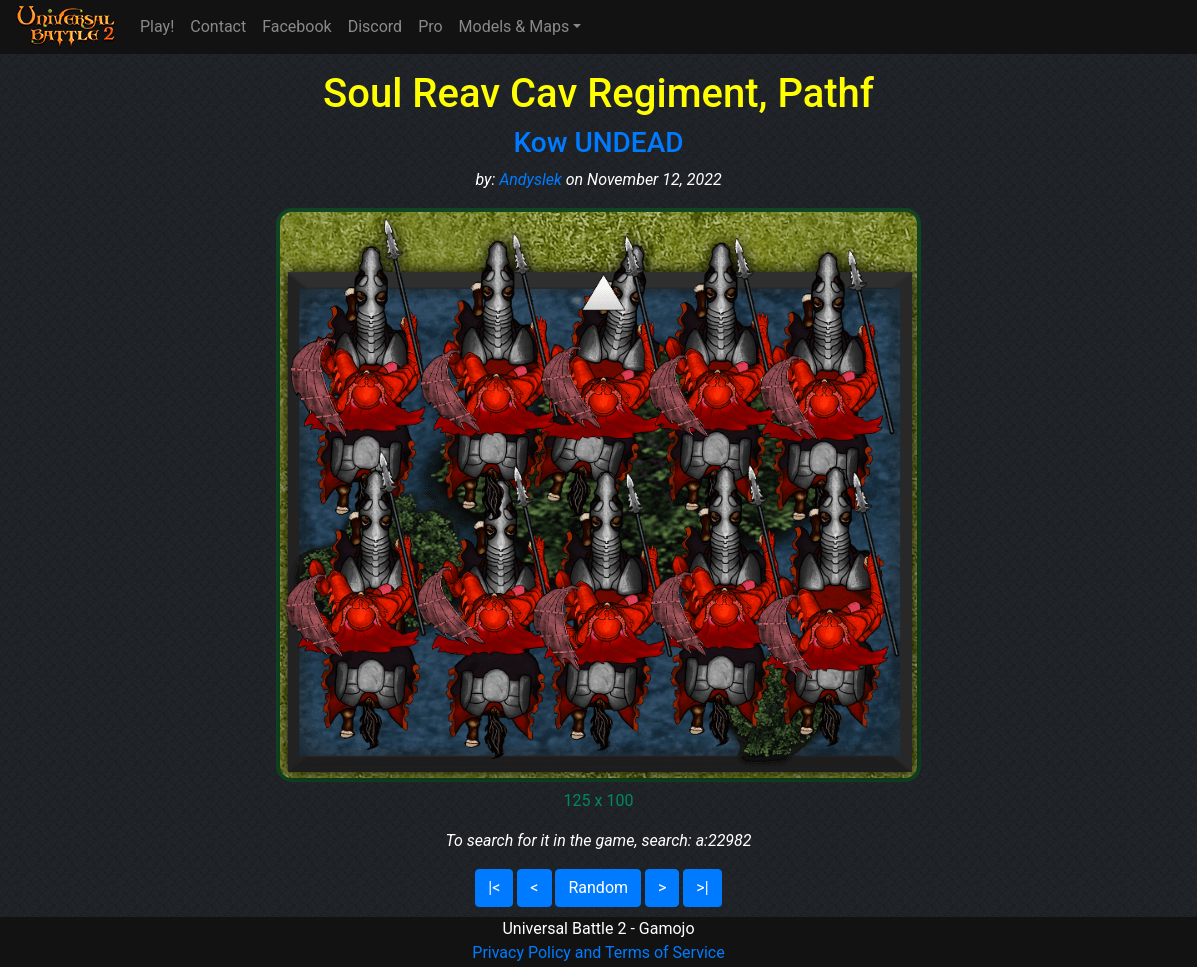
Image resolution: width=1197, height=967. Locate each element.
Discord (375, 26)
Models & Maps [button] (514, 26)
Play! (157, 26)
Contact (218, 26)
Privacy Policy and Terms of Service (598, 952)
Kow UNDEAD (598, 142)
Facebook (296, 26)
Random (598, 887)
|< (494, 887)
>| (702, 887)
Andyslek (530, 179)
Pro (430, 26)
